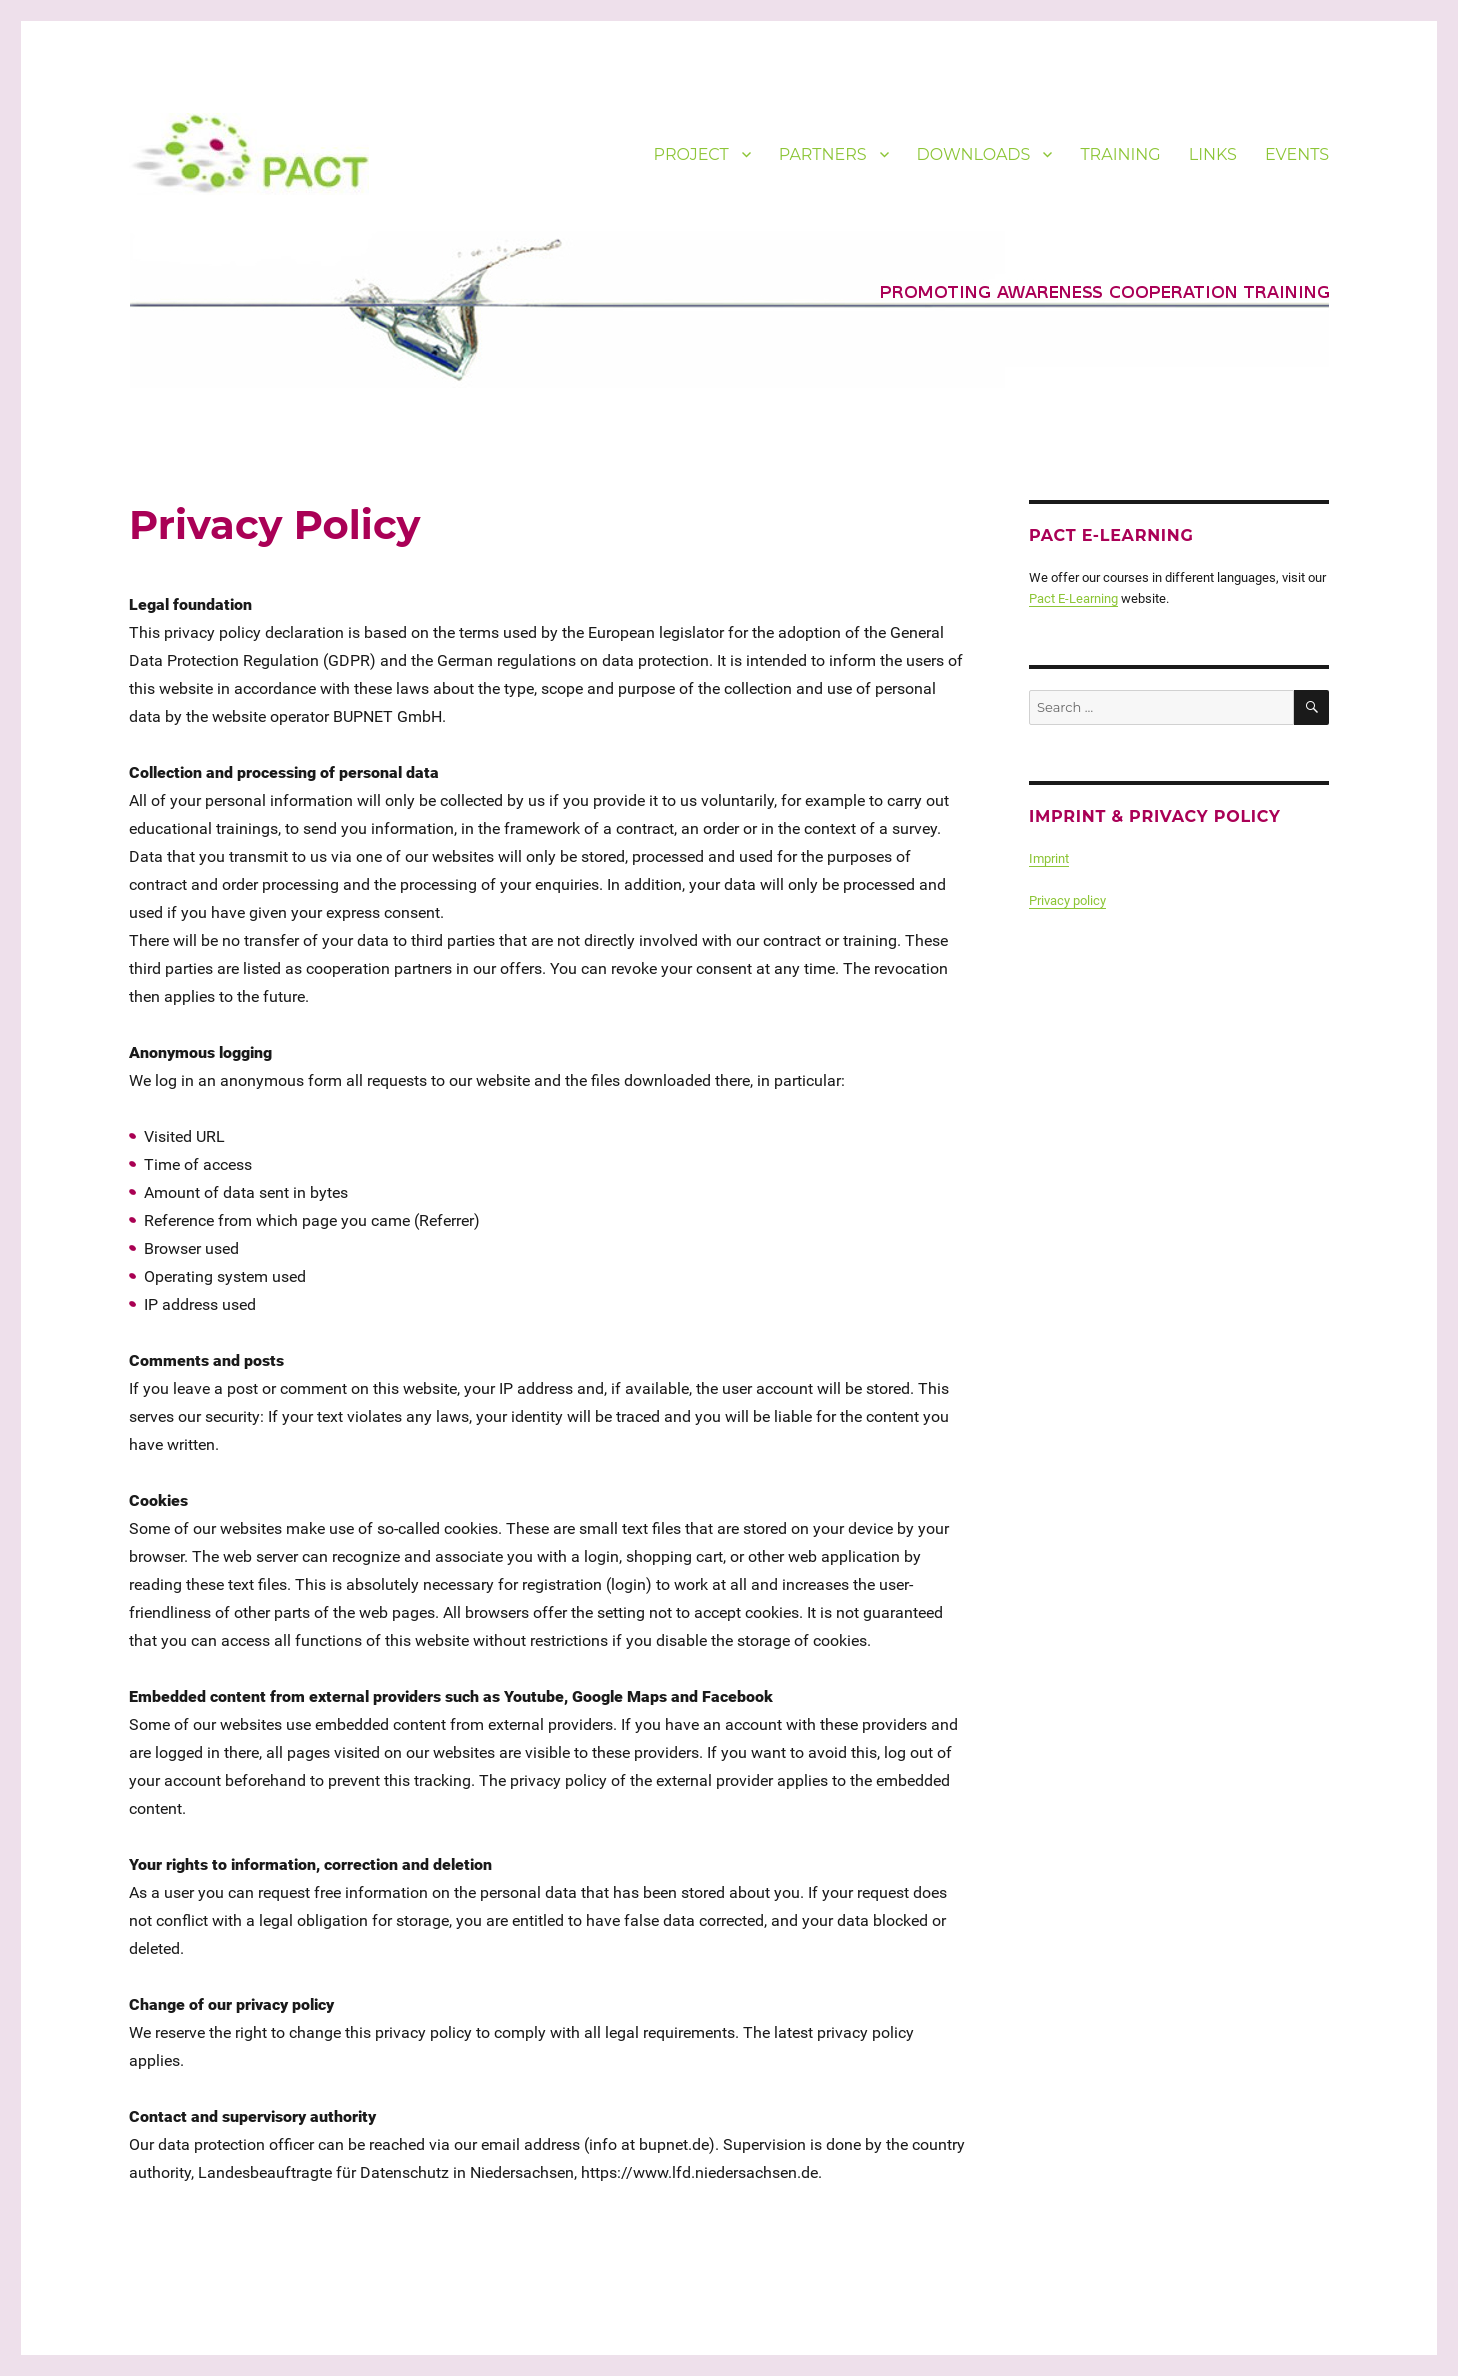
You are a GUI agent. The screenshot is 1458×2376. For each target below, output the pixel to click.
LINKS (1213, 154)
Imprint (1049, 858)
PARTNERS (823, 154)
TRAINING (1120, 154)
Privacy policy (1067, 900)
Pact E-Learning (1073, 598)
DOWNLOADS (974, 154)
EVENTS (1297, 154)
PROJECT (691, 154)
